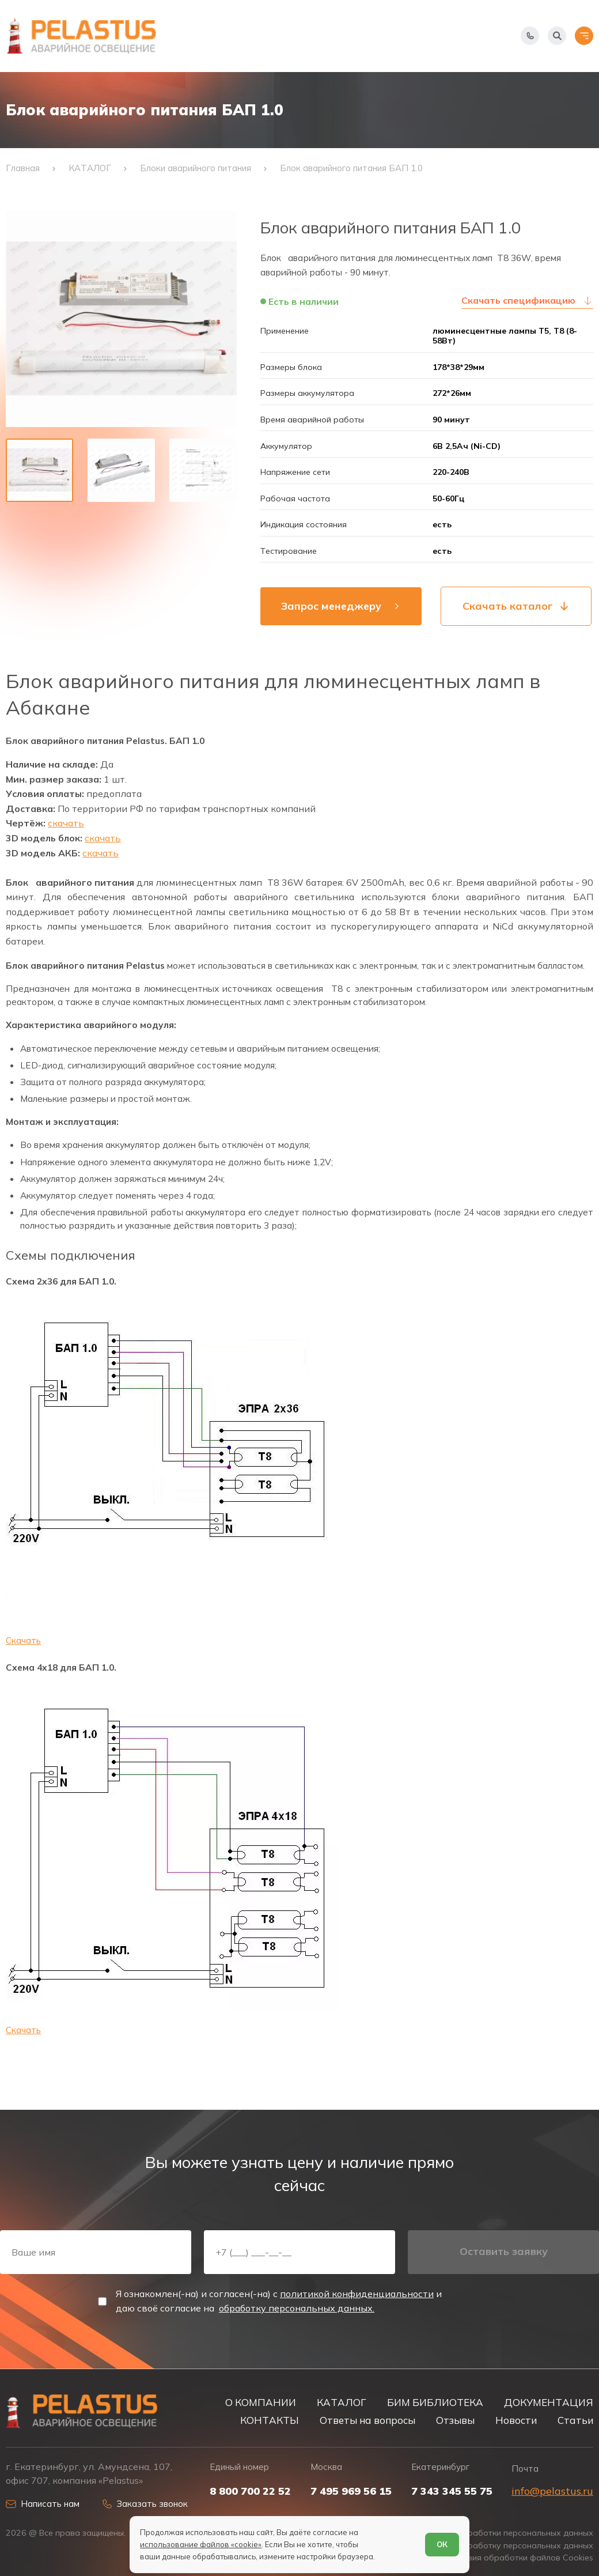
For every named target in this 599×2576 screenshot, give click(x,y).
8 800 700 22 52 (250, 2491)
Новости (516, 2420)
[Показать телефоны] (530, 36)
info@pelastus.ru (552, 2491)
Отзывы (455, 2420)
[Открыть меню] (584, 36)
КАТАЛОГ (341, 2402)
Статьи (575, 2420)
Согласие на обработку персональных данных (499, 2546)
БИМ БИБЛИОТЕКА (435, 2402)
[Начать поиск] (557, 36)
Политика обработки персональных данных (505, 2533)
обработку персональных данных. (296, 2308)
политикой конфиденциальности (357, 2293)
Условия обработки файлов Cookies (521, 2558)
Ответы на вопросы (367, 2420)
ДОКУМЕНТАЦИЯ (548, 2402)
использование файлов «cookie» (200, 2544)
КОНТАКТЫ (269, 2420)
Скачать (23, 1640)
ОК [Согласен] (442, 2544)
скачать (66, 823)
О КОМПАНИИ (260, 2402)
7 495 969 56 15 (351, 2491)
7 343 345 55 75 (451, 2491)
